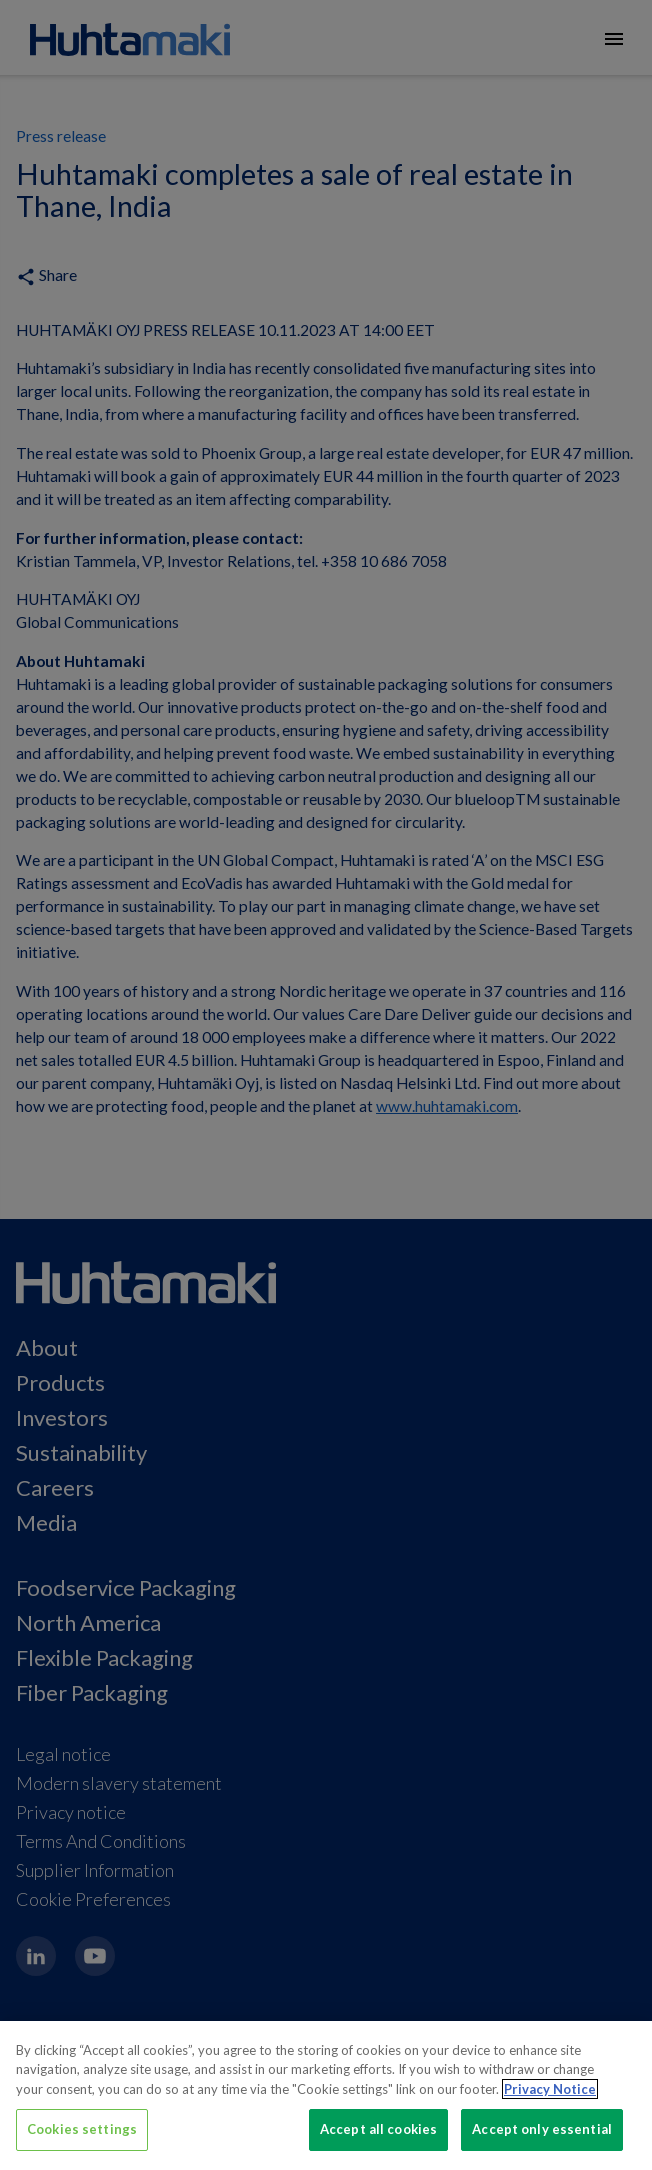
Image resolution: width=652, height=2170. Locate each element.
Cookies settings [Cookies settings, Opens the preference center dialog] (82, 2129)
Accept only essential (542, 2129)
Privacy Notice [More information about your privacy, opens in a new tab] (550, 2089)
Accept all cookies (378, 2129)
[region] (326, 2095)
